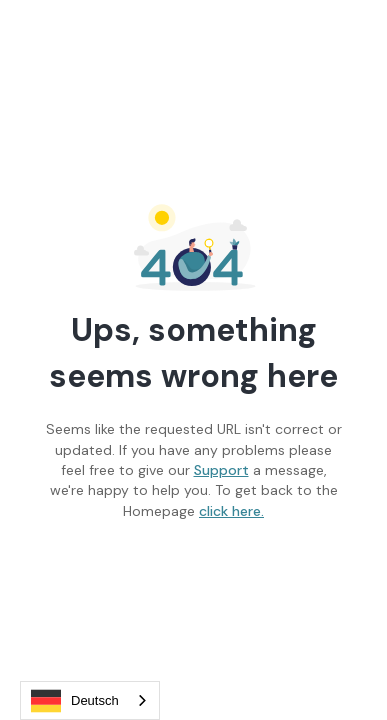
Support (221, 470)
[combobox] (90, 700)
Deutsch (75, 701)
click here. (231, 511)
